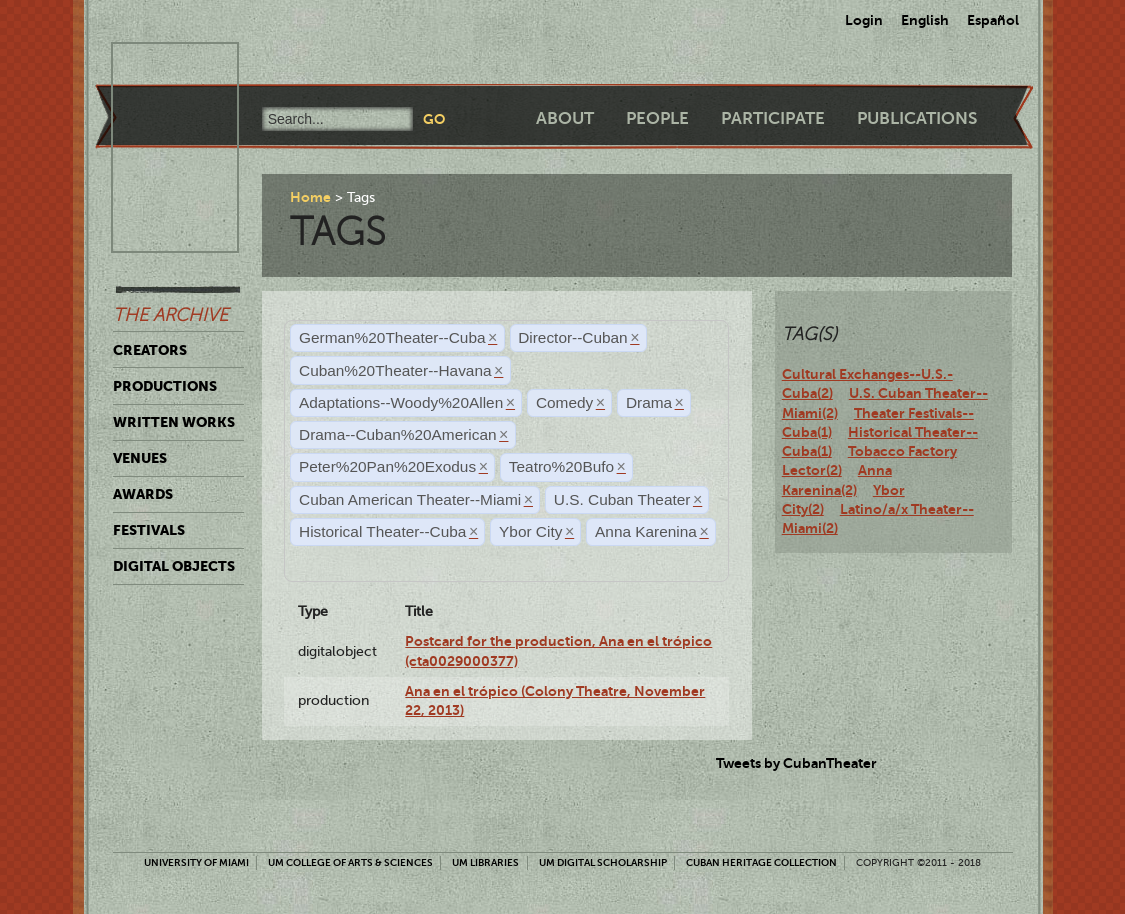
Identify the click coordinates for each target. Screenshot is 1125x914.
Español (993, 20)
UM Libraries (485, 862)
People (657, 118)
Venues (140, 458)
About (565, 118)
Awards (143, 494)
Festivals (149, 530)
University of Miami (196, 862)
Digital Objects (174, 566)
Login (864, 20)
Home (310, 197)
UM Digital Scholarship (603, 862)
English (925, 20)
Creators (150, 350)
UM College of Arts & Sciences (350, 862)
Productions (165, 386)
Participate (773, 118)
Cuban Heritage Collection (761, 862)
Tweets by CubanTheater (796, 763)
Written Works (174, 422)
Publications (917, 118)
